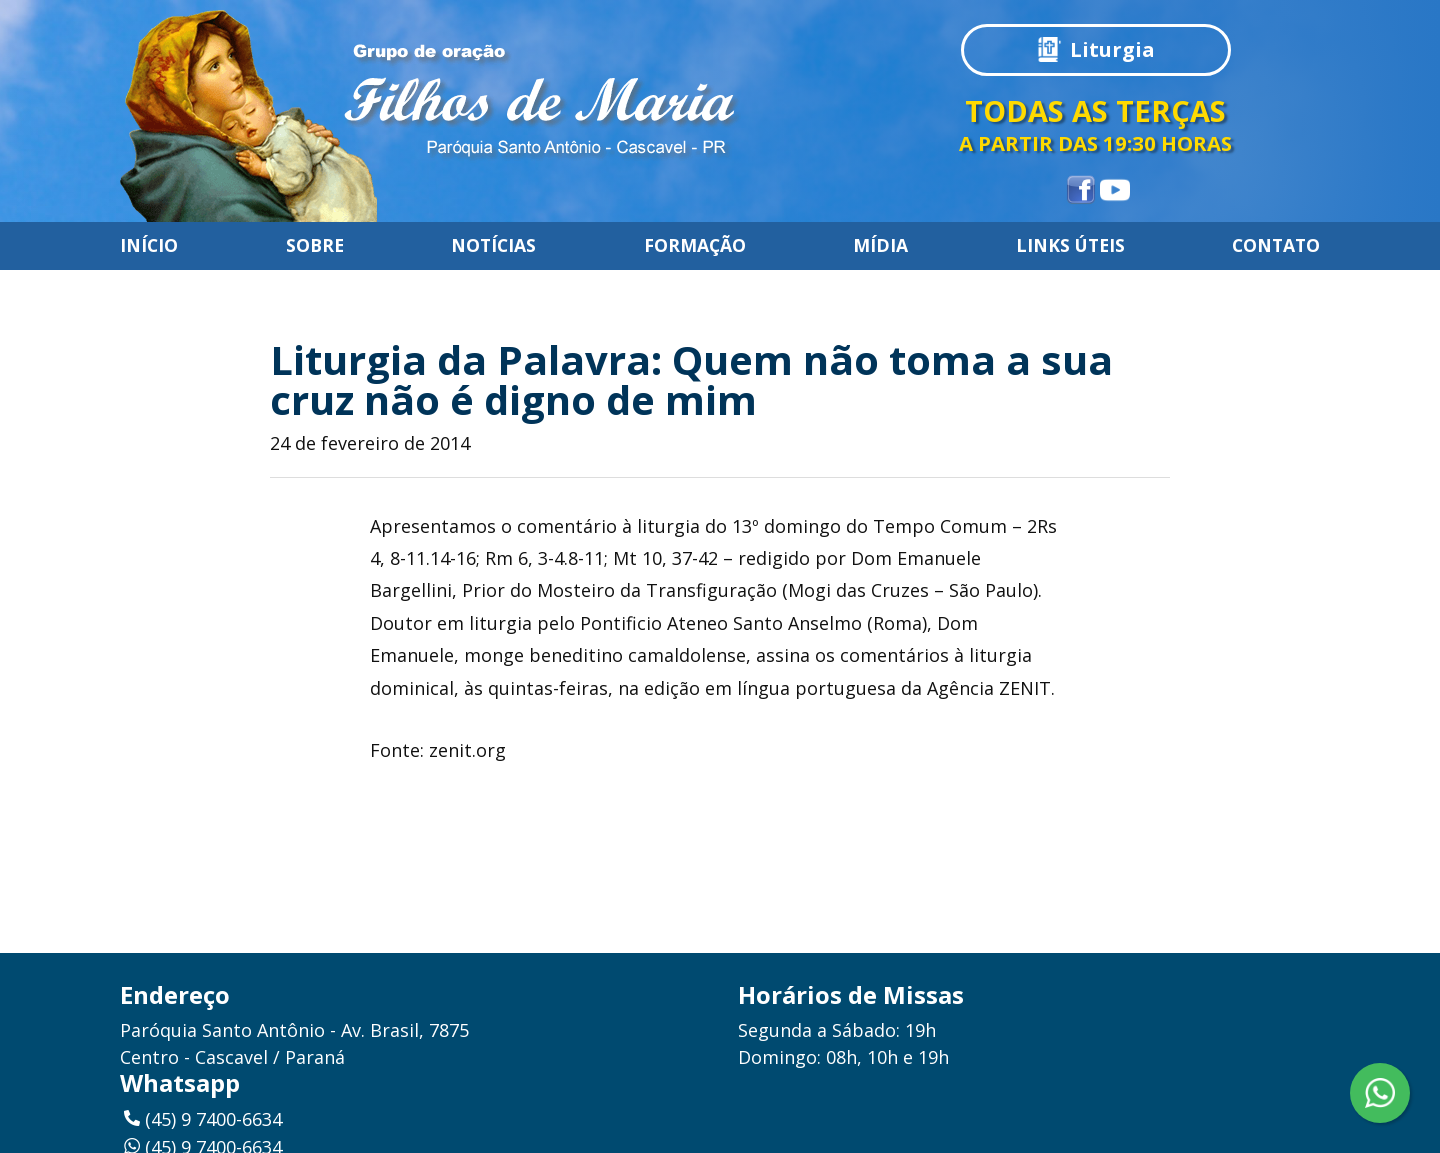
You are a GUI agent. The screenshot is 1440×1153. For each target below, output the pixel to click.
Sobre (315, 246)
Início (149, 246)
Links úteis (1070, 246)
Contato (1276, 246)
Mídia (880, 246)
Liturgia (1112, 49)
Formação (695, 246)
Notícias (493, 246)
